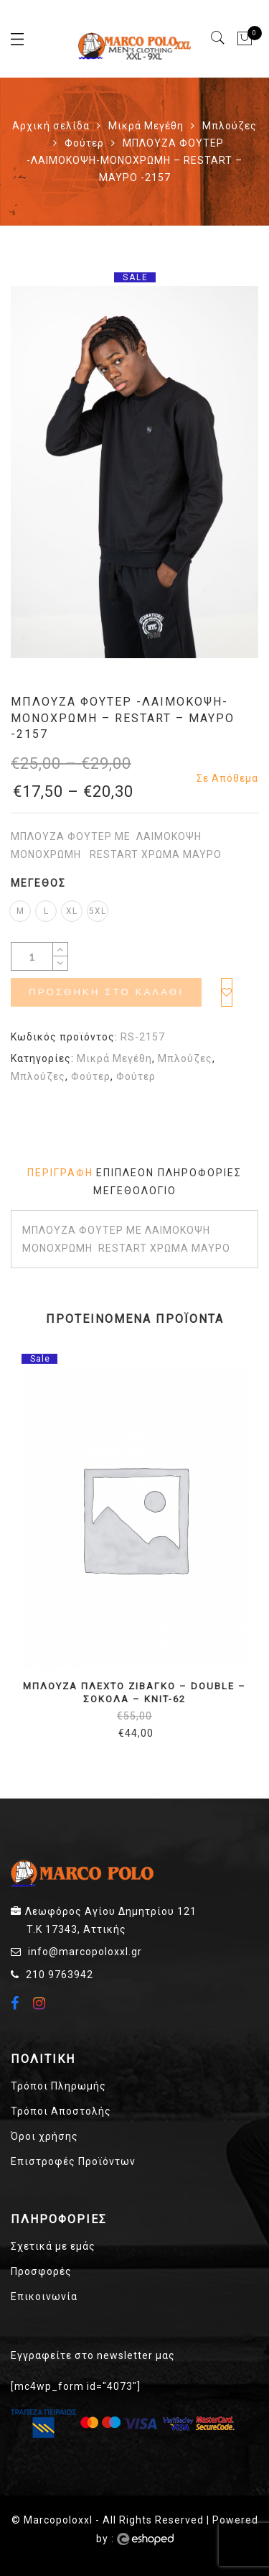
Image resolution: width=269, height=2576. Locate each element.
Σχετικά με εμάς (53, 2246)
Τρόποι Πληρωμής (58, 2086)
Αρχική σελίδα (51, 125)
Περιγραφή (60, 1172)
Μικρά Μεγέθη (146, 125)
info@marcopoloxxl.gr (85, 1951)
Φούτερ (84, 143)
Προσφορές (41, 2271)
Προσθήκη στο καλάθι (106, 992)
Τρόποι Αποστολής (61, 2111)
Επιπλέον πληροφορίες (169, 1172)
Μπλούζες (229, 125)
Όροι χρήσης (44, 2136)
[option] (134, 471)
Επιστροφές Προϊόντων (73, 2161)
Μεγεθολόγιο (134, 1190)
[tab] (60, 1173)
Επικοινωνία (44, 2296)
